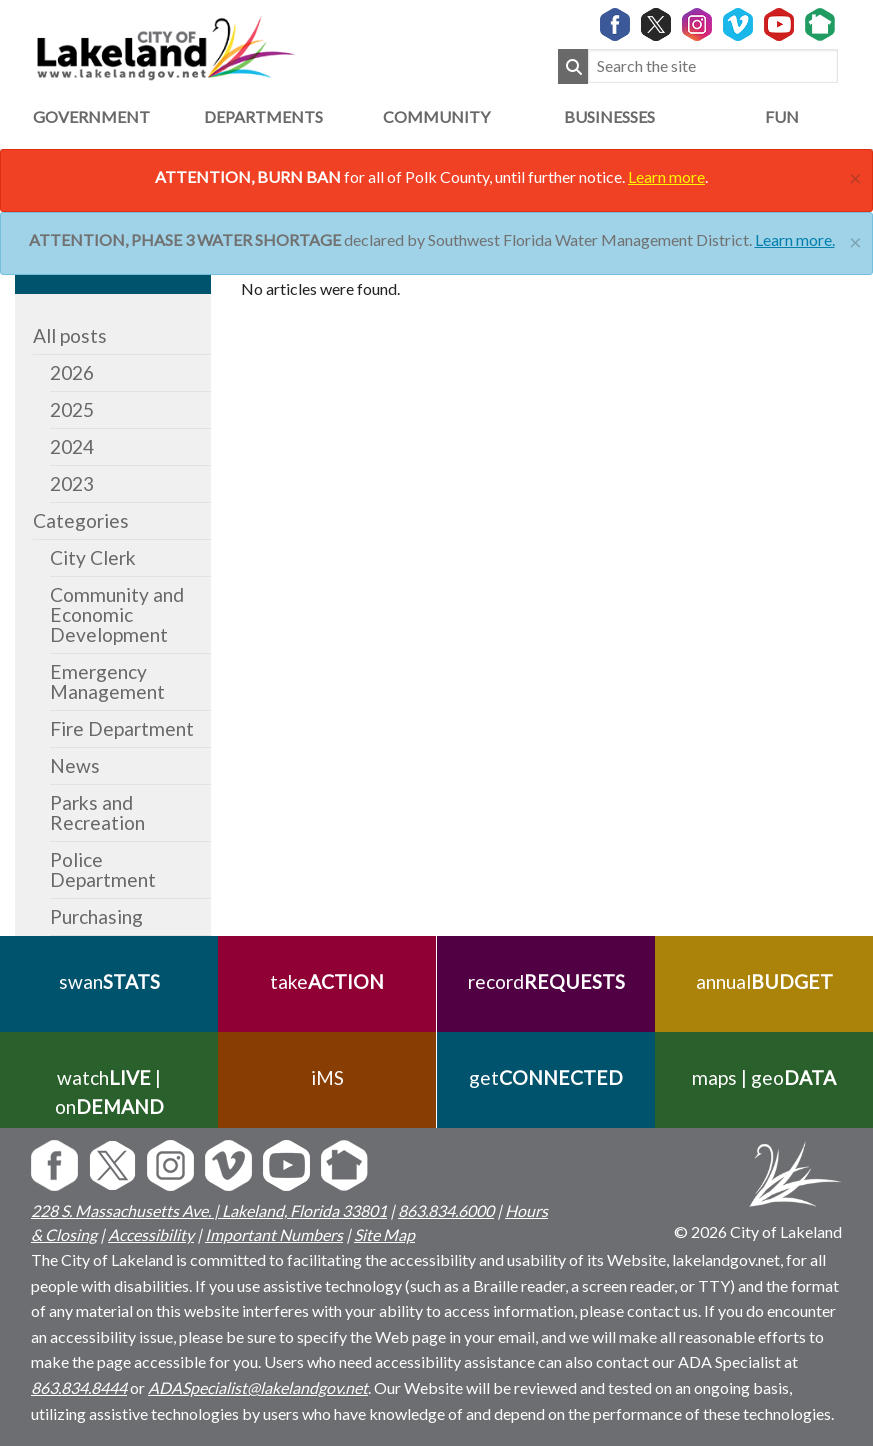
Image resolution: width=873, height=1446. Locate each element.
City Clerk (93, 557)
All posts (70, 335)
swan (109, 981)
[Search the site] (713, 66)
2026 (72, 372)
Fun (782, 116)
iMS (327, 1077)
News (75, 765)
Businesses (609, 116)
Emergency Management (107, 681)
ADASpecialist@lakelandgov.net (258, 1387)
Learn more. (795, 239)
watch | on (109, 1092)
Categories (81, 520)
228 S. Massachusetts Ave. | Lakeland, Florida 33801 (209, 1210)
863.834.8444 (79, 1387)
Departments (263, 116)
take (327, 981)
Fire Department (122, 728)
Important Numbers (274, 1234)
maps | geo (764, 1077)
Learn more (666, 176)
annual (763, 981)
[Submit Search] (573, 66)
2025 (72, 409)
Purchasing (96, 916)
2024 (72, 446)
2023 (72, 483)
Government (91, 116)
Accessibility (151, 1234)
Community (436, 116)
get (546, 1077)
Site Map (384, 1234)
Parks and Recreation (97, 812)
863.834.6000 (446, 1210)
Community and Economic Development (117, 614)
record (545, 981)
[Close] (855, 175)
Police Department (103, 869)
